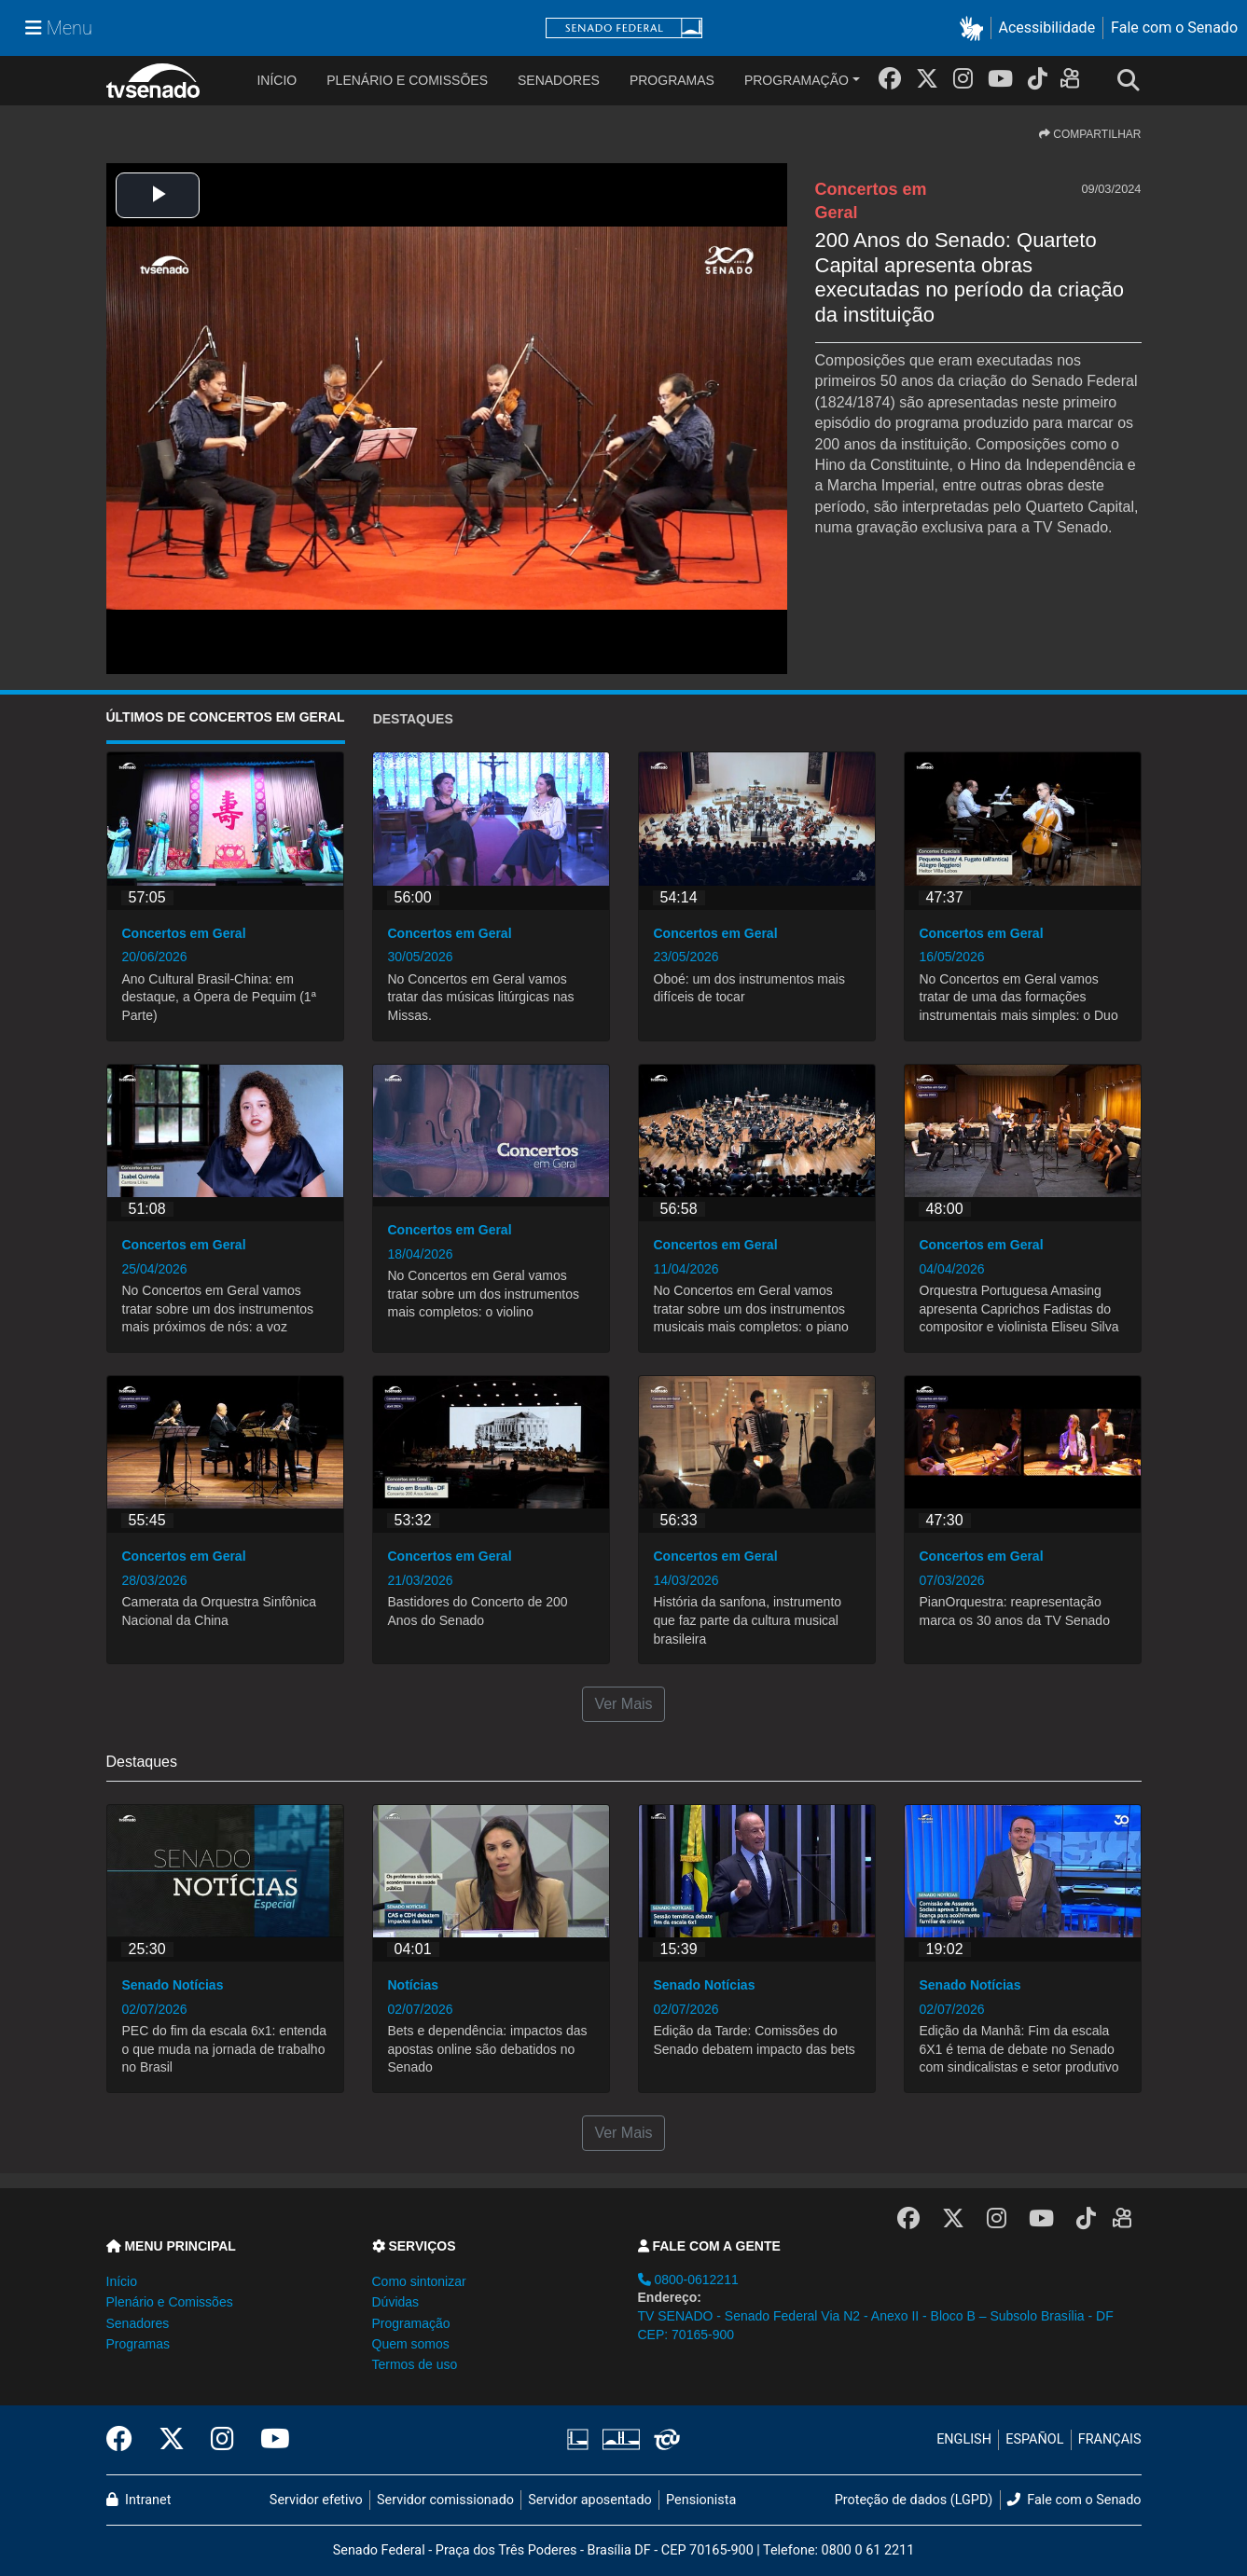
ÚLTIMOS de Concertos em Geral (225, 716)
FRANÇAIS (1110, 2439)
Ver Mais (623, 1704)
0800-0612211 (688, 2279)
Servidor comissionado (445, 2500)
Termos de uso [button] (415, 2364)
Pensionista (701, 2500)
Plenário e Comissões (407, 80)
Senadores (559, 80)
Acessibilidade (1047, 27)
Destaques (413, 718)
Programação (796, 80)
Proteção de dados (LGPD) (914, 2500)
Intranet (139, 2500)
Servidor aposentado (589, 2500)
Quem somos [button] (411, 2343)
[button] (975, 28)
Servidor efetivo (316, 2500)
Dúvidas (396, 2301)
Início (121, 2281)
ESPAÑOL (1034, 2439)
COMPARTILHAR (1090, 134)
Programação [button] (411, 2323)
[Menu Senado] (58, 28)
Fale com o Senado (1174, 27)
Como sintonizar (419, 2281)
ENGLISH (963, 2439)
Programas (672, 80)
